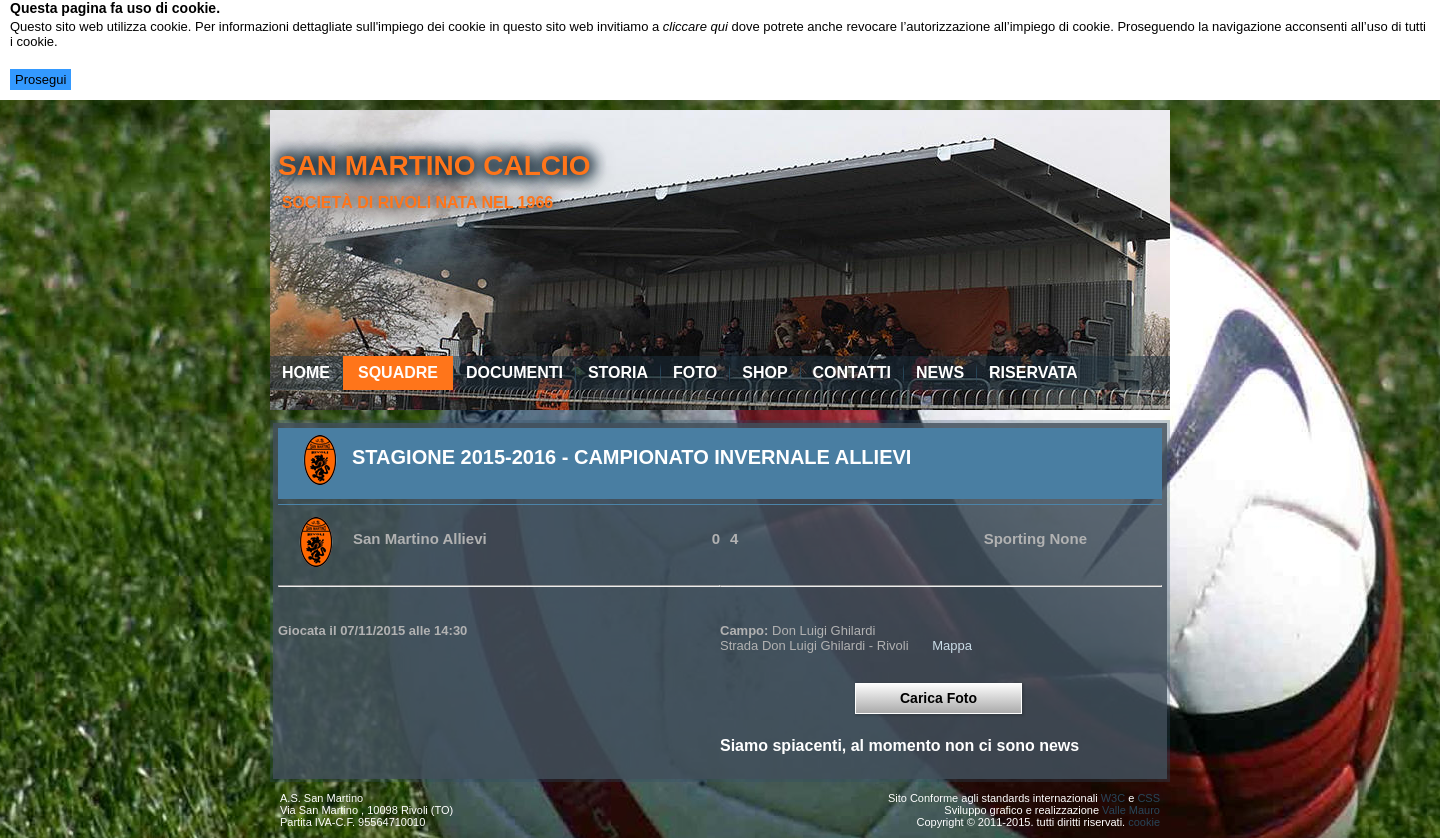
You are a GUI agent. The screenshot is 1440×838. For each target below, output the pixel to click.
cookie (1144, 822)
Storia (618, 372)
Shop (764, 372)
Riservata (1033, 372)
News (940, 372)
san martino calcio (434, 165)
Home (306, 372)
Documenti (514, 372)
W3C (1113, 798)
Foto (695, 372)
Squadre (398, 372)
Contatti (852, 372)
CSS (1148, 798)
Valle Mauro (1131, 810)
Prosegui (40, 79)
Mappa (952, 645)
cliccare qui (695, 26)
